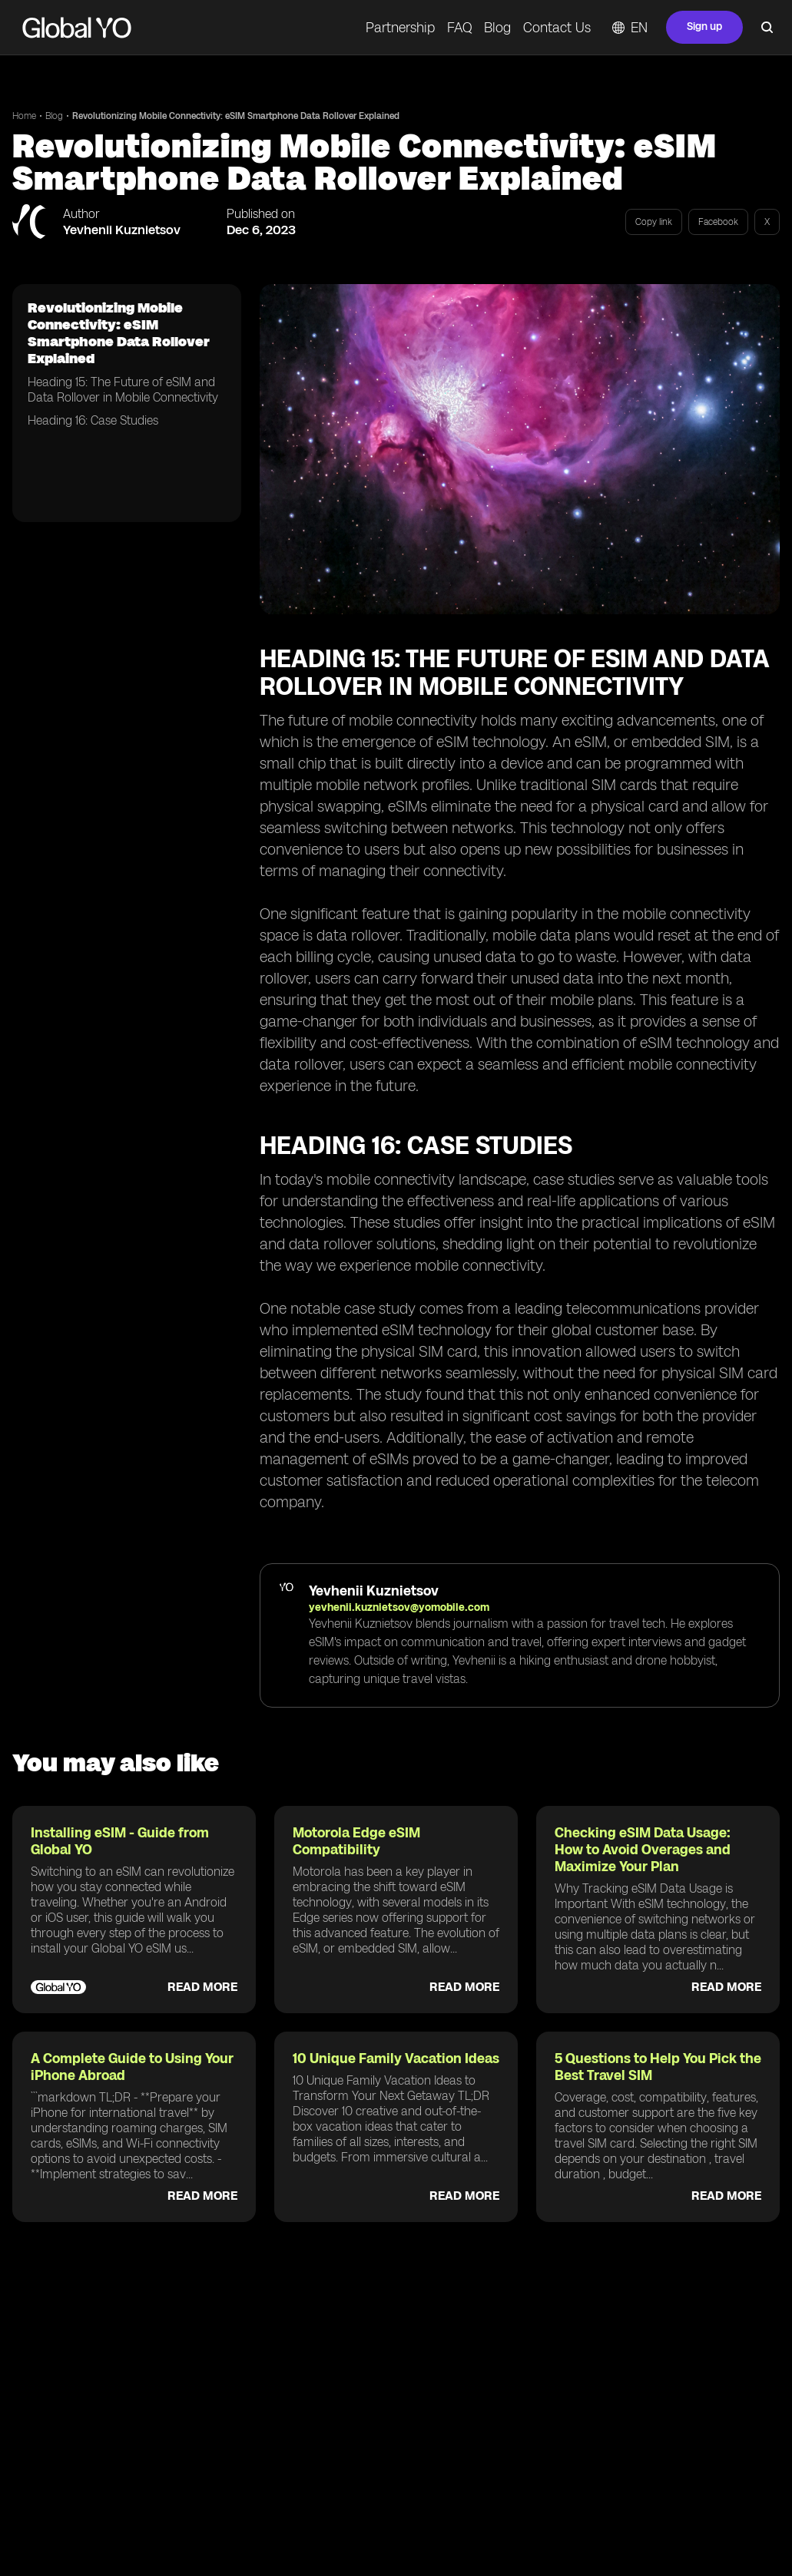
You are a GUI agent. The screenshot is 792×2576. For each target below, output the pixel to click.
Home (24, 116)
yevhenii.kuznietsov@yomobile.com (399, 1607)
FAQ (459, 27)
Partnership (400, 27)
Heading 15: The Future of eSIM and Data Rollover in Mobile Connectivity (123, 390)
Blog (497, 27)
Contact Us (557, 27)
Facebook (718, 222)
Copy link (653, 222)
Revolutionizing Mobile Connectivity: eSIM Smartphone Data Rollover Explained (235, 116)
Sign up (704, 26)
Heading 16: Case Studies (93, 420)
